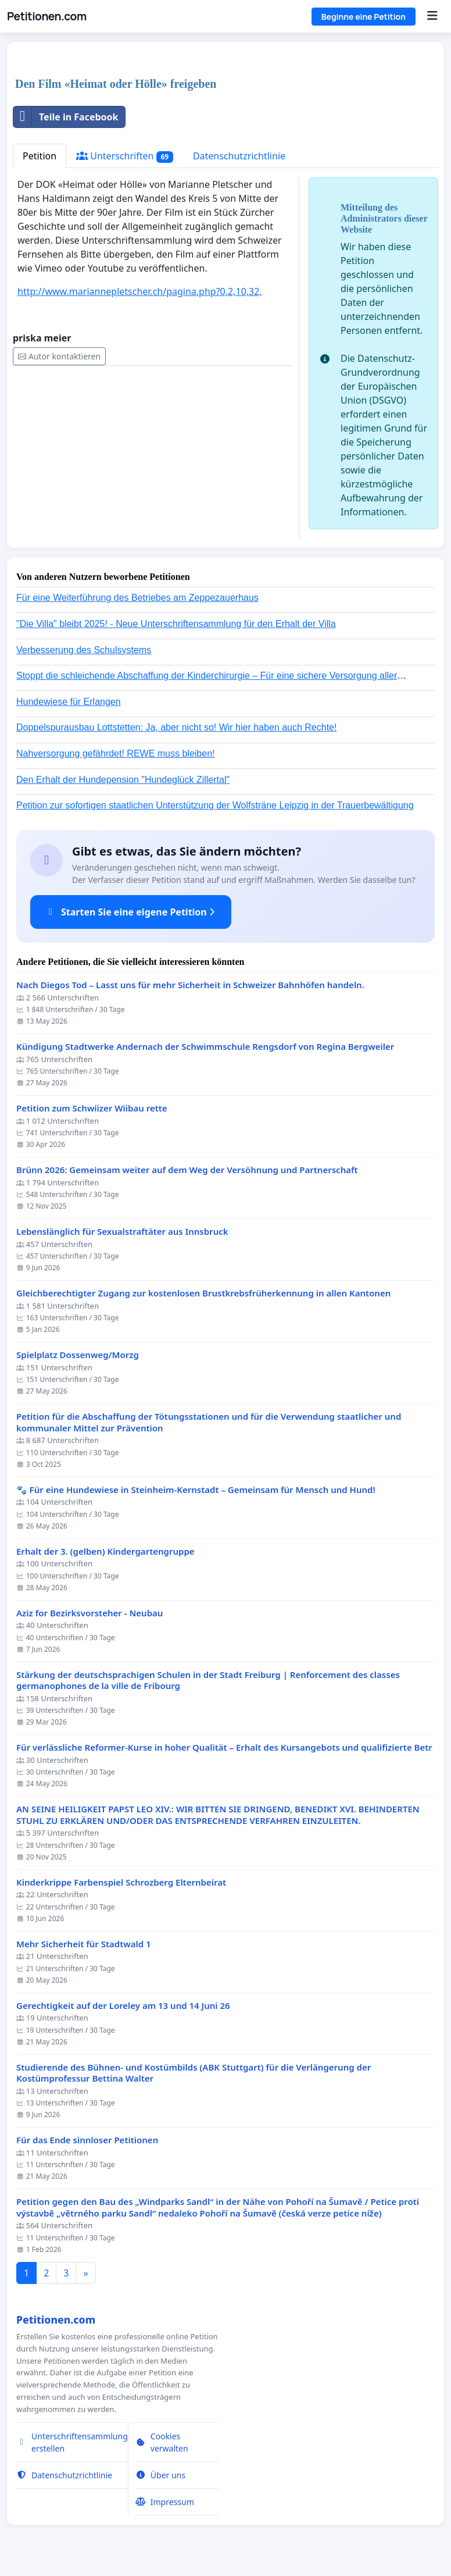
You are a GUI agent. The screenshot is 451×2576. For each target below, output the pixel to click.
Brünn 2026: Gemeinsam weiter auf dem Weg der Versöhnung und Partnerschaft (187, 1169)
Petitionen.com (47, 16)
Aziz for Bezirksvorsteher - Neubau (89, 1613)
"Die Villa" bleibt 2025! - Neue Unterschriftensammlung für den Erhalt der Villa (176, 624)
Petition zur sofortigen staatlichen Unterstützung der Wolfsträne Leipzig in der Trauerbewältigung (215, 805)
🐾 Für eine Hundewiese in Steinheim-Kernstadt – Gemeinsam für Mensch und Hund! (195, 1489)
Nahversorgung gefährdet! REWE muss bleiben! (115, 753)
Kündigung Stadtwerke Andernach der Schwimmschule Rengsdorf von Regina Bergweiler (205, 1046)
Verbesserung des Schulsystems (83, 650)
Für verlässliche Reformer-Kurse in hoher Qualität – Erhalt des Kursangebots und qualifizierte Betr (224, 1747)
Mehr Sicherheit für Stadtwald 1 (83, 1944)
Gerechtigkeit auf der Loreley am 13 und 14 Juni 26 (123, 2005)
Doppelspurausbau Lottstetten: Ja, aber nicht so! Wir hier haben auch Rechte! (176, 727)
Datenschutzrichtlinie (239, 155)
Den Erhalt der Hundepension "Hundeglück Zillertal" (123, 780)
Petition (39, 155)
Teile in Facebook (65, 116)
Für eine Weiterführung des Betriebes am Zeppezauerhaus (137, 598)
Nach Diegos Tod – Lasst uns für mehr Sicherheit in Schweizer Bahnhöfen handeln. (190, 985)
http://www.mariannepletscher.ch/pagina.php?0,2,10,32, (139, 291)
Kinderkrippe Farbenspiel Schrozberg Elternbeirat (121, 1882)
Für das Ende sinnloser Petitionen (87, 2140)
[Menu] (432, 16)
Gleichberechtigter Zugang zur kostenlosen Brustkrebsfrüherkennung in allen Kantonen (203, 1293)
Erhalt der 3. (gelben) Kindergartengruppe (105, 1551)
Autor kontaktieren (59, 356)
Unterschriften (124, 156)
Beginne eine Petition (363, 16)
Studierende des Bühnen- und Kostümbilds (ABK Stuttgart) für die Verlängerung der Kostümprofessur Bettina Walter (193, 2073)
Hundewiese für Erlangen (68, 702)
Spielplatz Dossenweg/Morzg (77, 1354)
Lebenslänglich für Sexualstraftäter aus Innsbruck (122, 1231)
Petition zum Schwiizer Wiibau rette (91, 1108)
